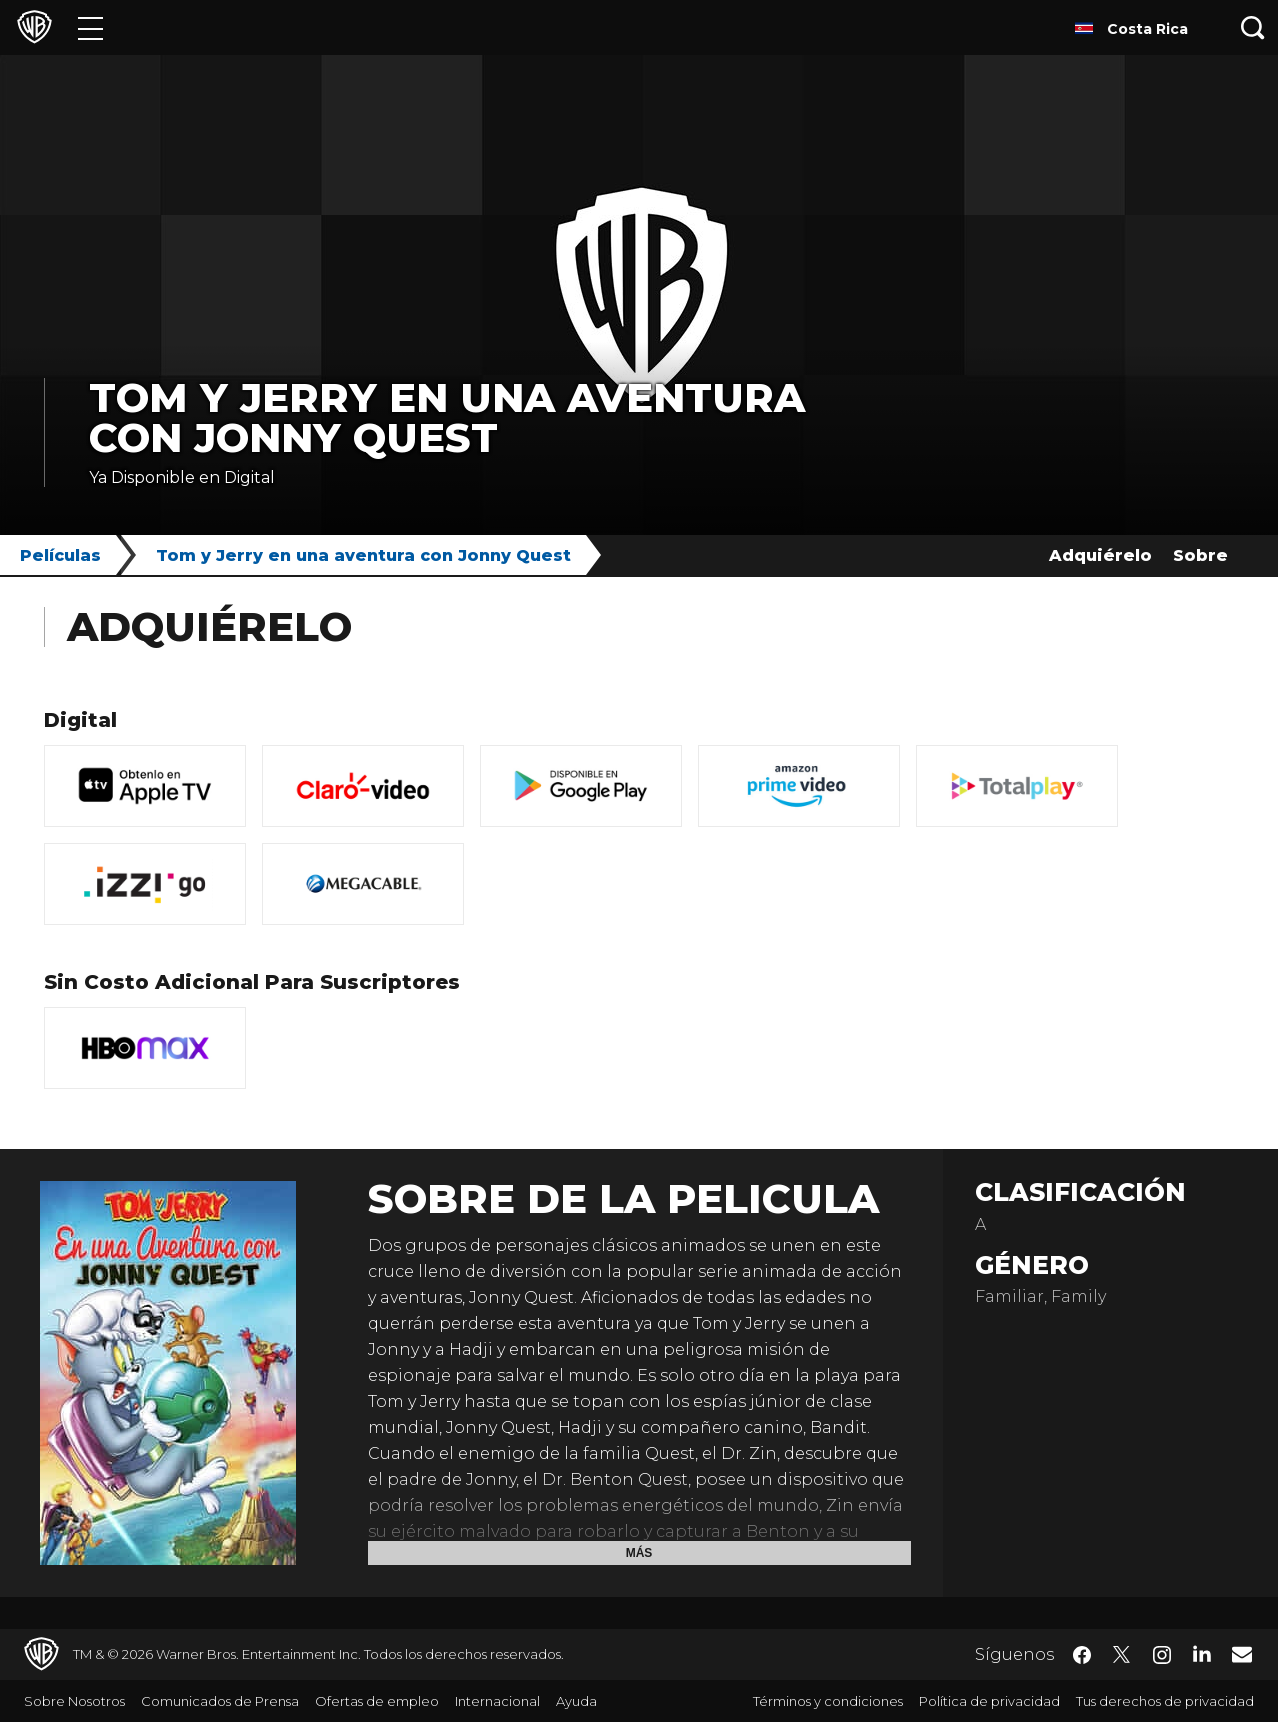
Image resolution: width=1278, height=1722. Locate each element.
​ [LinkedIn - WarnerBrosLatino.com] (1202, 1653)
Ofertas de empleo (377, 1701)
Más (639, 1553)
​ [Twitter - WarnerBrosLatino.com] (1122, 1655)
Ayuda (576, 1701)
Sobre (1200, 555)
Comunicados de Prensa (220, 1701)
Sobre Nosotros (74, 1701)
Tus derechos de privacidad (1165, 1701)
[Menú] (90, 27)
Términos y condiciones (828, 1701)
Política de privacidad (989, 1701)
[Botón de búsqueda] (1253, 27)
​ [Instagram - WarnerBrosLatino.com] (1162, 1655)
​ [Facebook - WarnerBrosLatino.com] (1082, 1655)
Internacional (497, 1701)
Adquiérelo (1100, 555)
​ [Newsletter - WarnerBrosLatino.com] (1242, 1654)
